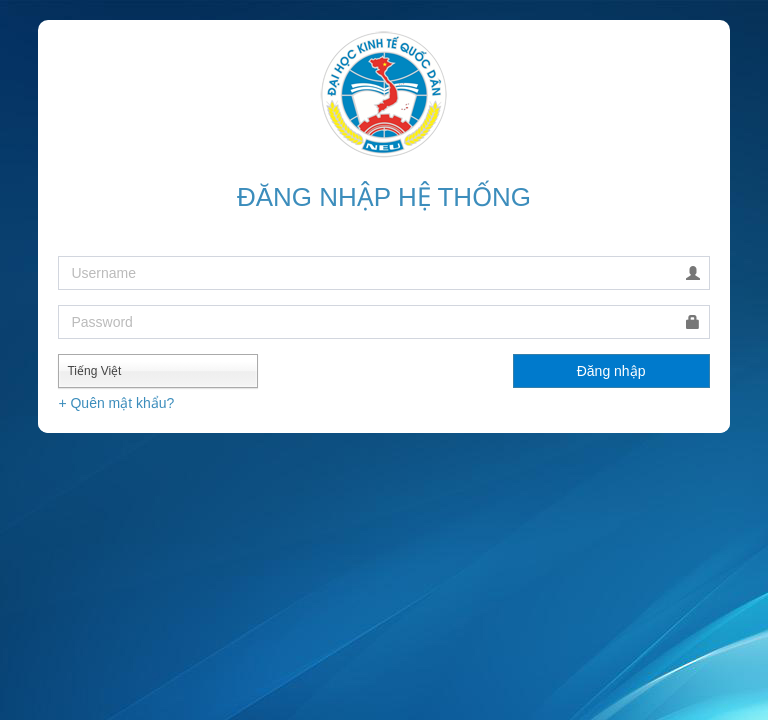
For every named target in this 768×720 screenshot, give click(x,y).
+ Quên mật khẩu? (116, 403)
